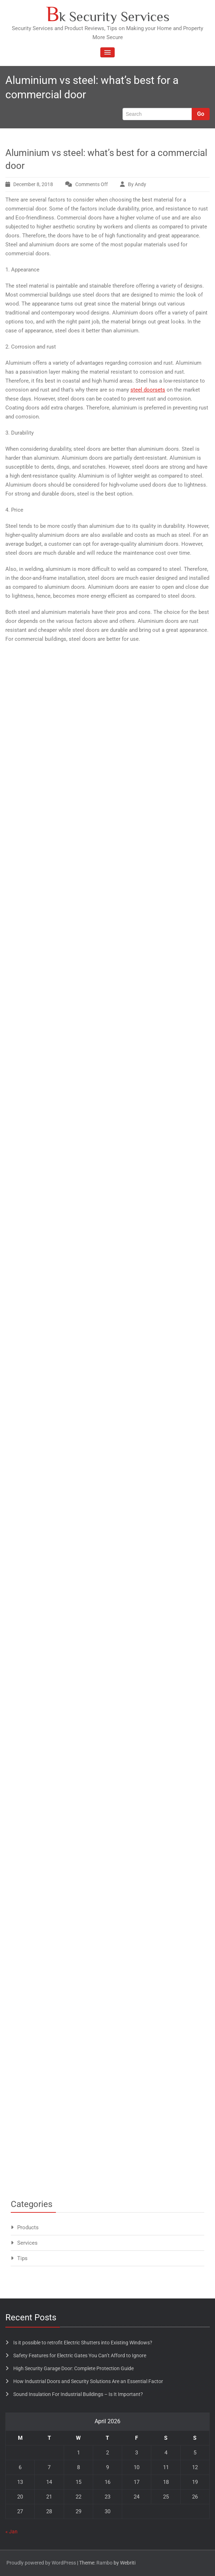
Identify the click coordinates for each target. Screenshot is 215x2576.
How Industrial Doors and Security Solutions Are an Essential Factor (88, 2381)
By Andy (137, 184)
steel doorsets (147, 390)
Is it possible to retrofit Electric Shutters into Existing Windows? (82, 2342)
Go (200, 113)
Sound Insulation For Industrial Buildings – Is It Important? (78, 2394)
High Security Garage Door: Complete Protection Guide (73, 2368)
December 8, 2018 (33, 184)
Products (28, 2227)
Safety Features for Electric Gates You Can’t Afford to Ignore (79, 2355)
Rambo (104, 2563)
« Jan (11, 2531)
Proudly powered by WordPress (41, 2563)
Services (27, 2243)
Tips (22, 2258)
